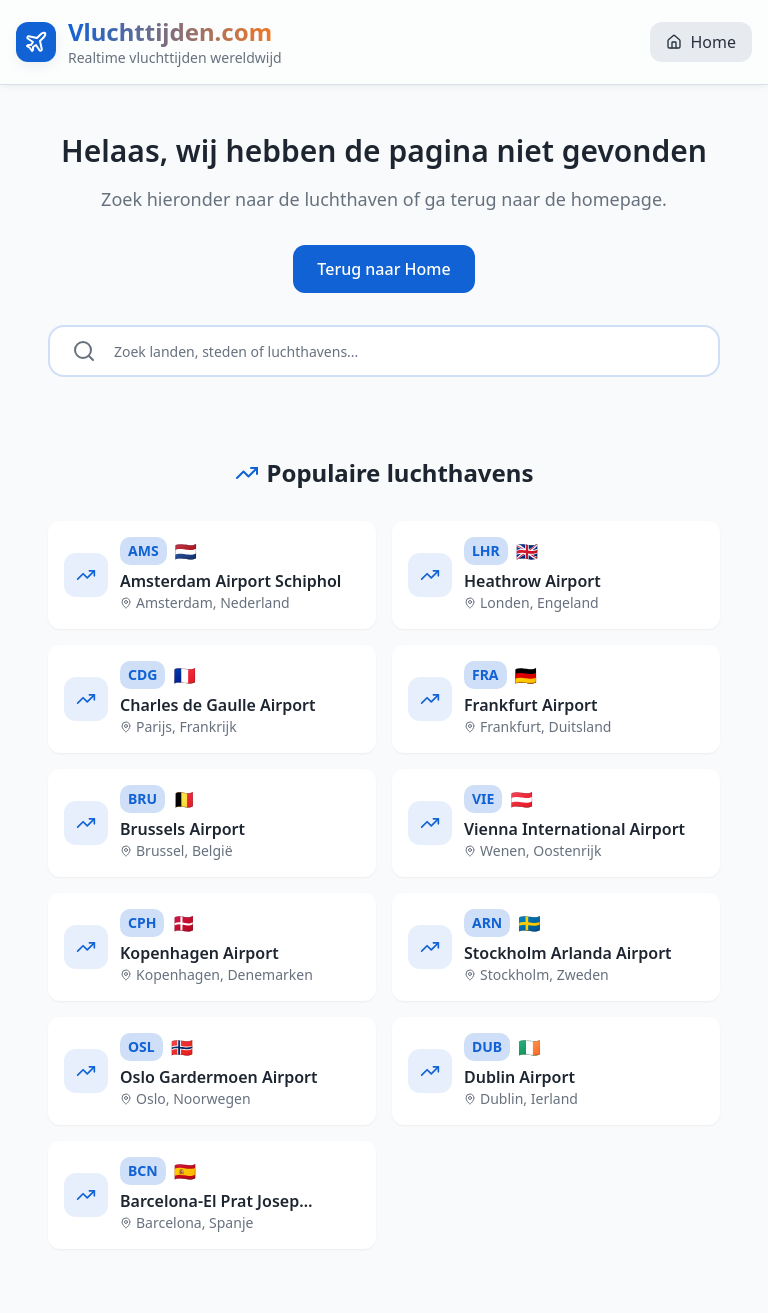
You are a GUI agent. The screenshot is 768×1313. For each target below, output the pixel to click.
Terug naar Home (383, 269)
